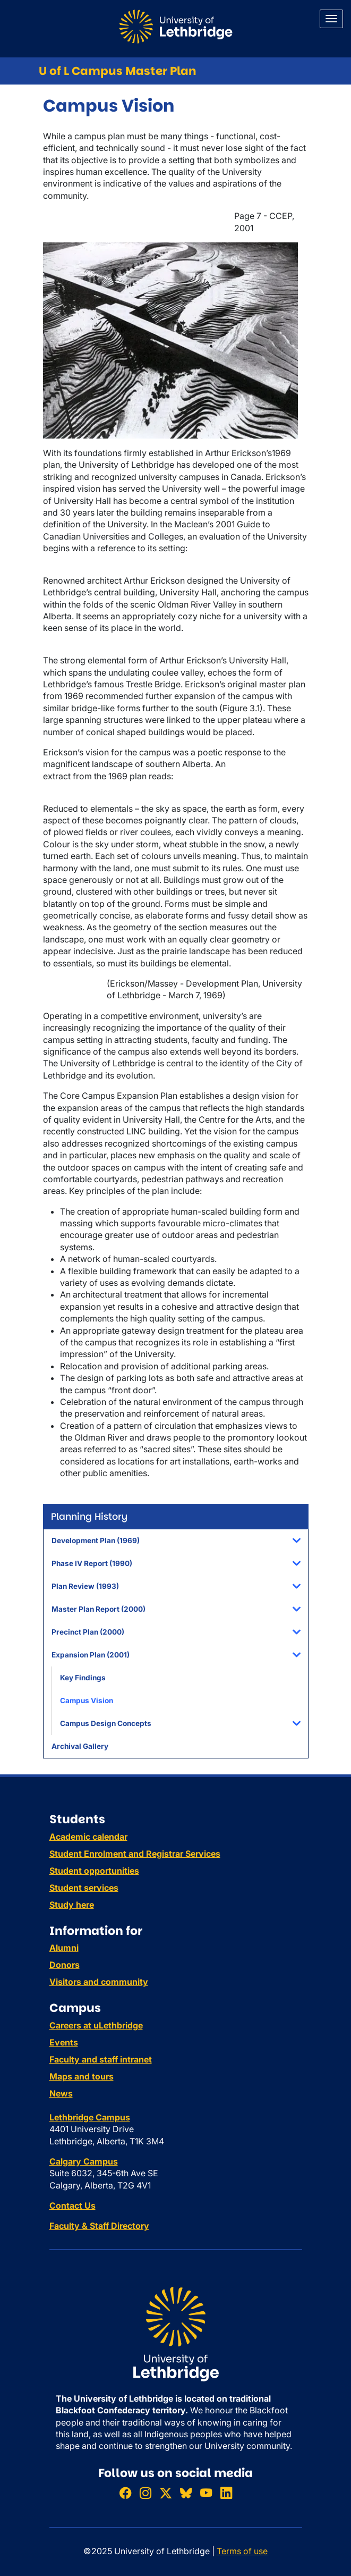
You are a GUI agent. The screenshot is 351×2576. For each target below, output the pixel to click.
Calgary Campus (83, 2161)
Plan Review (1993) (85, 1586)
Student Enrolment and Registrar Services (134, 1853)
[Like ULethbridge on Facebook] (125, 2493)
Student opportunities (94, 1870)
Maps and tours (81, 2076)
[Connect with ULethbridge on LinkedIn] (226, 2493)
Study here (71, 1904)
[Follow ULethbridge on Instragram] (145, 2493)
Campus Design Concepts (105, 1723)
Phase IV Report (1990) (92, 1563)
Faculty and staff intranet (100, 2059)
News (61, 2093)
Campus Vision (86, 1700)
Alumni (64, 1947)
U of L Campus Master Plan (117, 71)
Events (63, 2042)
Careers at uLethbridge (96, 2025)
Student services (83, 1887)
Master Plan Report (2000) (98, 1609)
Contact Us (72, 2205)
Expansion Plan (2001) (91, 1655)
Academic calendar (88, 1836)
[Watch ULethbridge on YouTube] (206, 2493)
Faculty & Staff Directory (99, 2225)
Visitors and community (98, 1981)
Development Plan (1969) (96, 1540)
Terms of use (242, 2551)
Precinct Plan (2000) (88, 1632)
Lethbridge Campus (89, 2117)
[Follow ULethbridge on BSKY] (185, 2493)
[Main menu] (331, 19)
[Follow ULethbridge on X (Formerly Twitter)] (165, 2493)
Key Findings (83, 1677)
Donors (64, 1964)
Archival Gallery (80, 1746)
